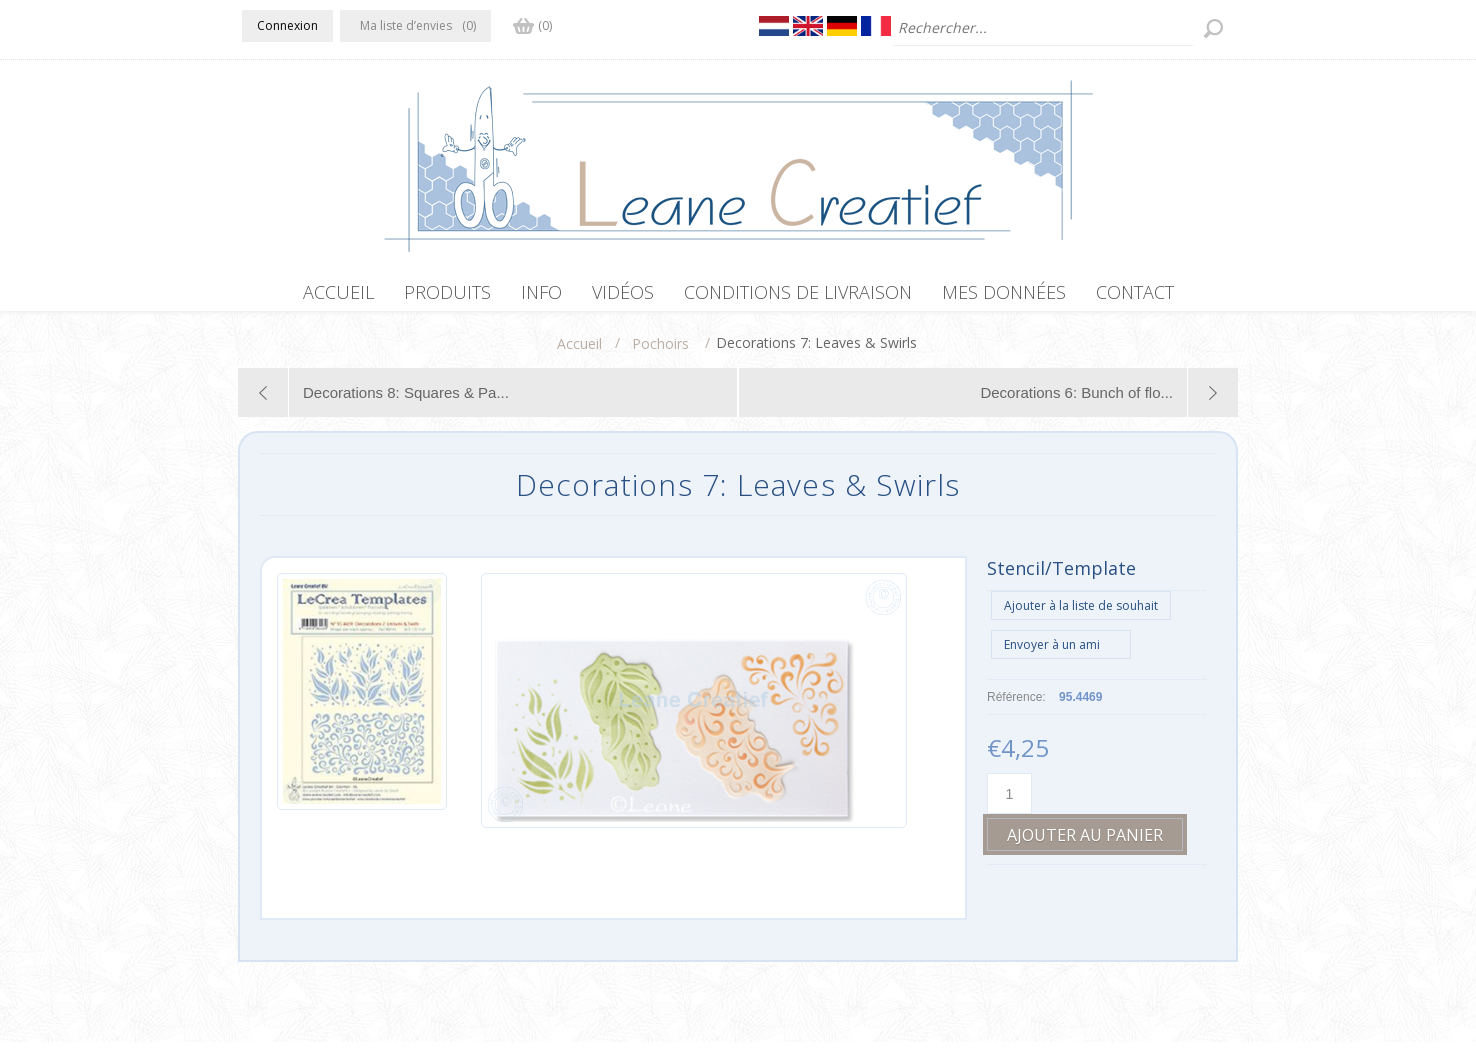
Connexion (287, 25)
